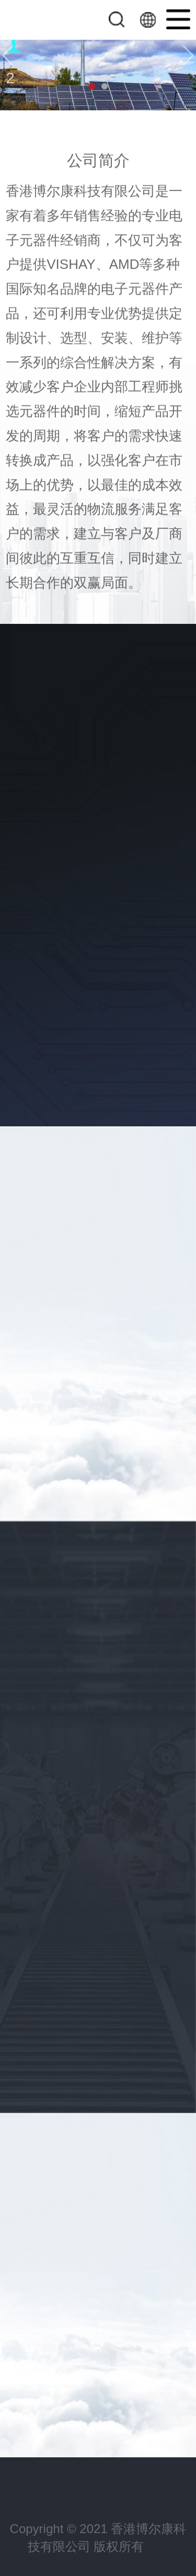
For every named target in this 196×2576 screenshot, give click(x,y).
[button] (8, 55)
